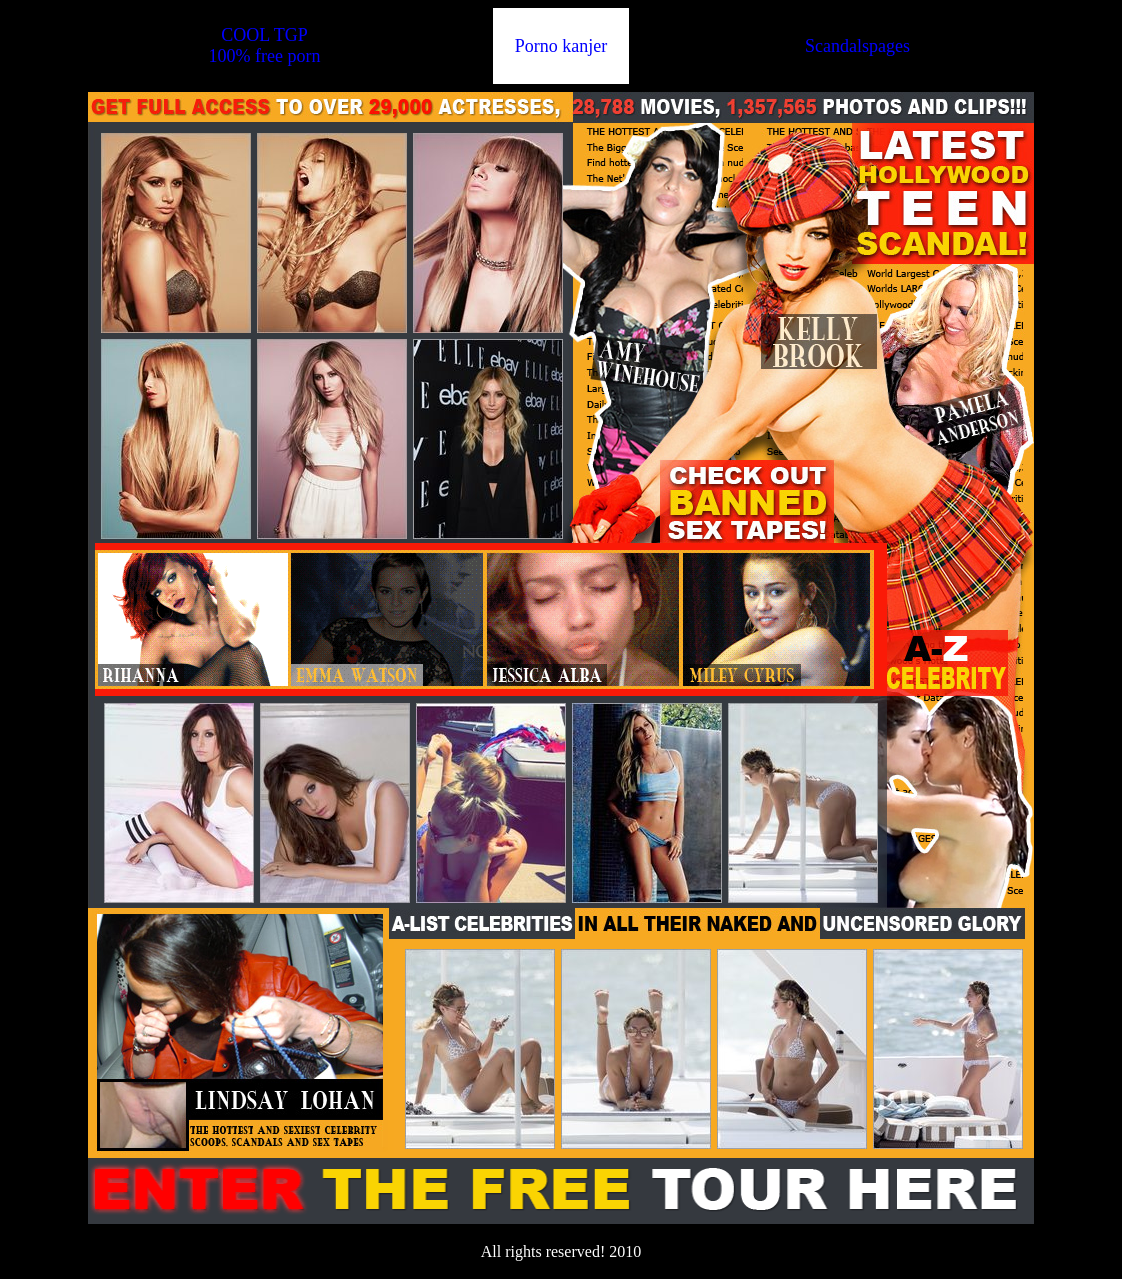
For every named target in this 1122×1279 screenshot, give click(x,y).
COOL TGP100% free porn (264, 45)
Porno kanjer (561, 46)
